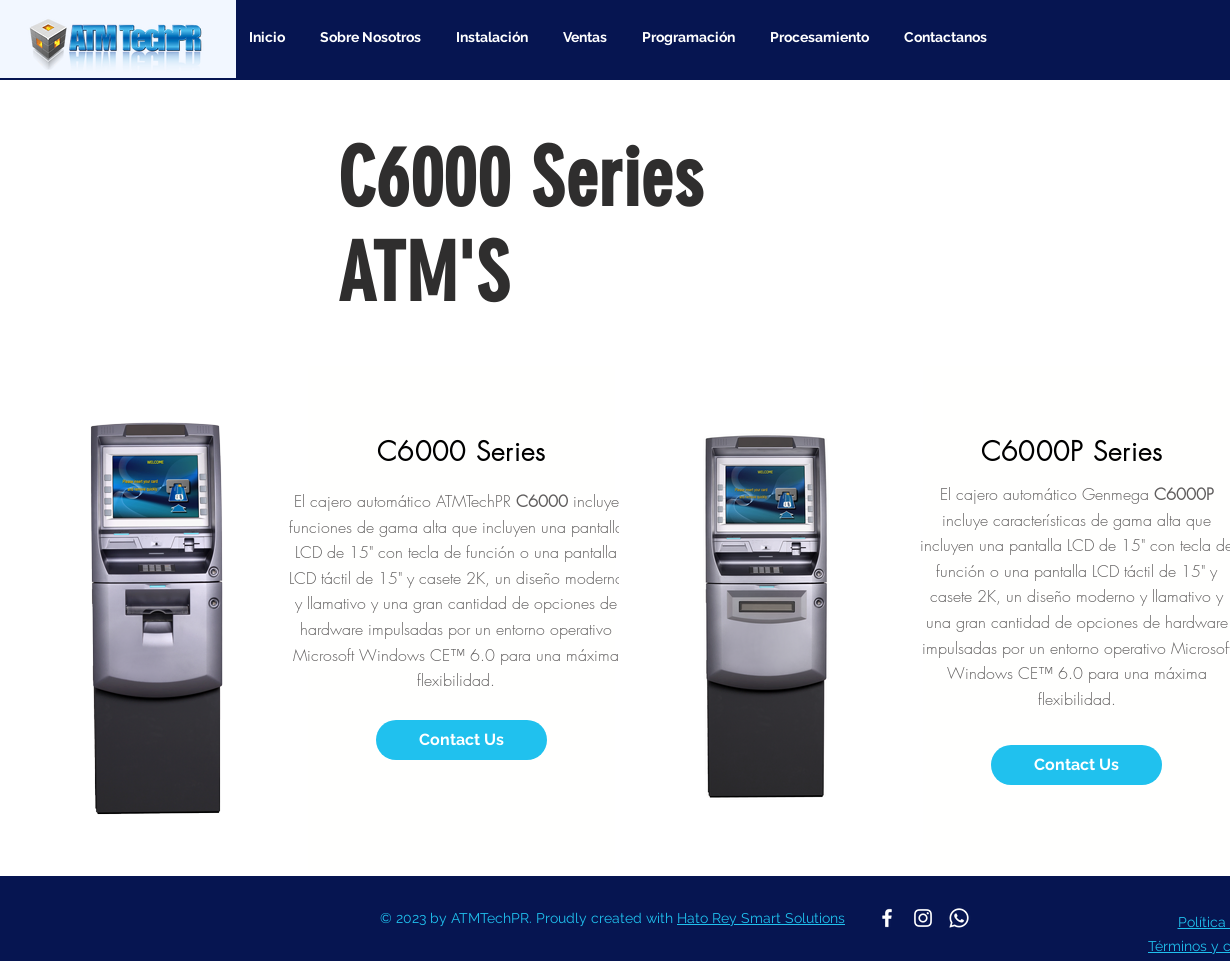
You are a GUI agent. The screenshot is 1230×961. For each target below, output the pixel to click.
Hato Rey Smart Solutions (761, 918)
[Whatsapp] (959, 918)
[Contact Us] (461, 740)
